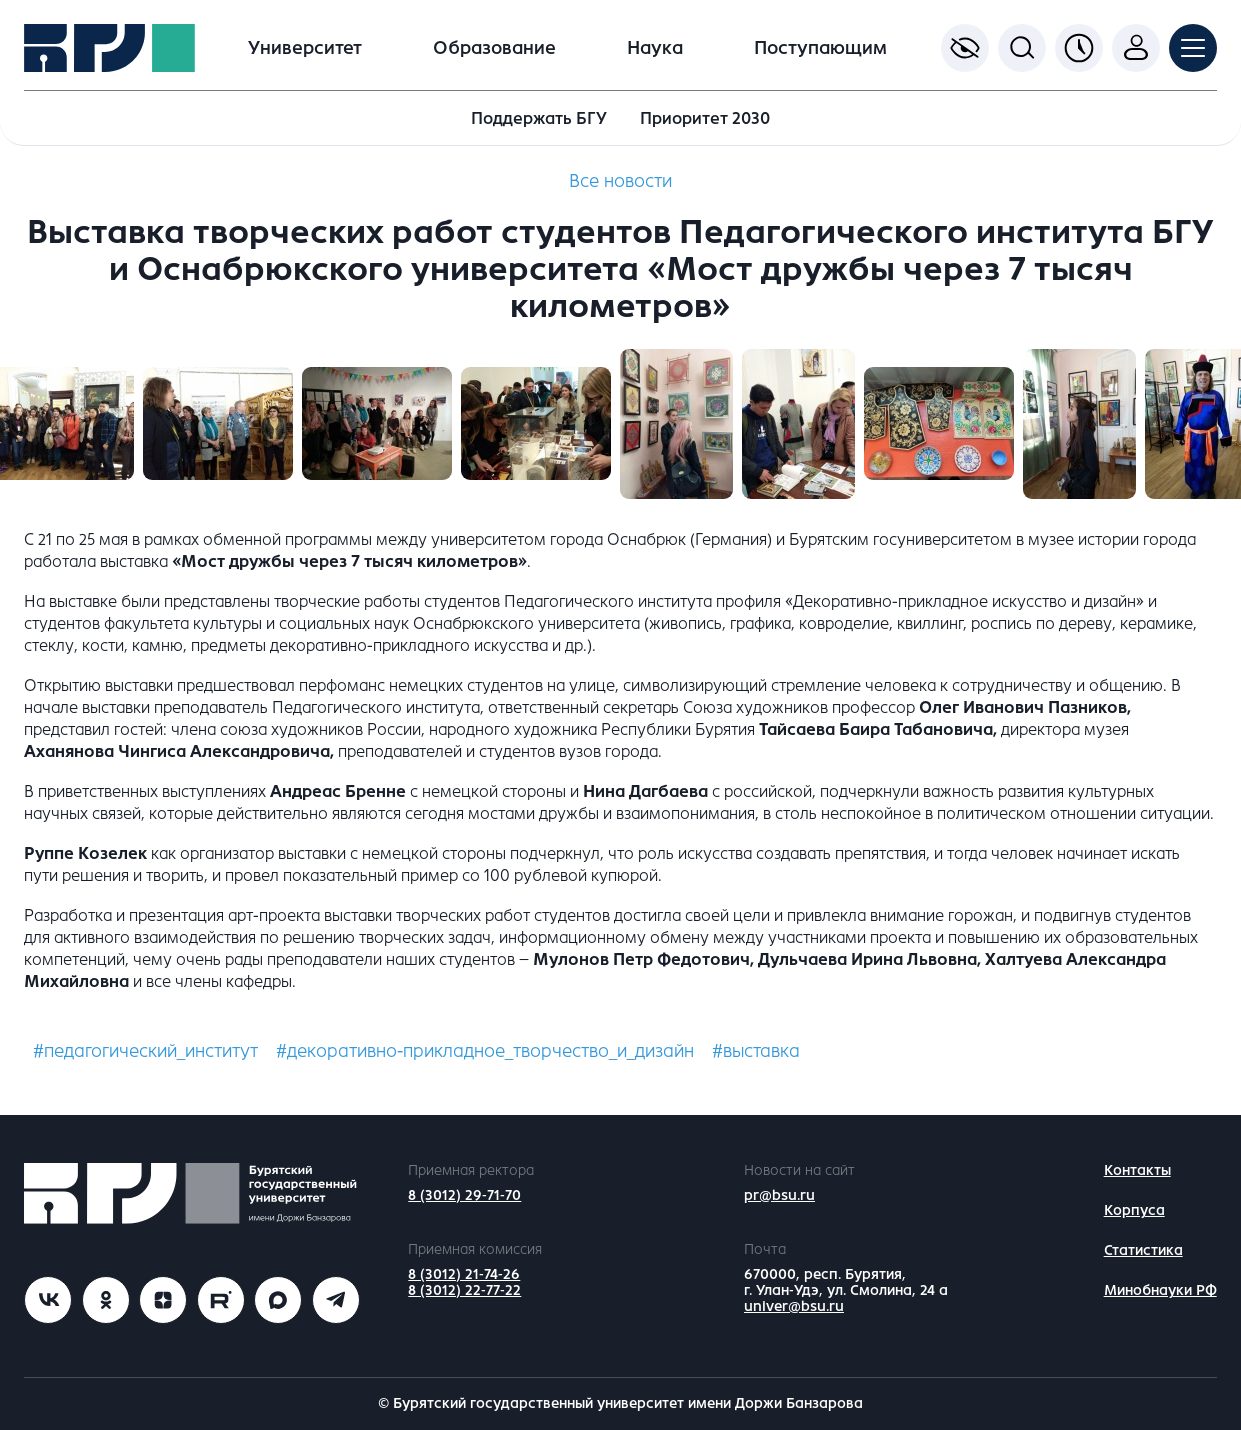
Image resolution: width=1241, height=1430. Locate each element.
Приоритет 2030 (705, 118)
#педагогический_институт (145, 1051)
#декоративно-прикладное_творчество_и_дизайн (485, 1051)
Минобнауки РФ (1160, 1290)
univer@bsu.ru (794, 1306)
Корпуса (1134, 1210)
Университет (305, 48)
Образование (494, 48)
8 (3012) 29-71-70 (464, 1195)
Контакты (1137, 1170)
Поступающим (820, 48)
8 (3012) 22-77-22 (464, 1290)
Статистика (1143, 1250)
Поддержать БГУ (539, 118)
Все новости (620, 181)
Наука (655, 48)
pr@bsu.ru (779, 1195)
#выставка (756, 1051)
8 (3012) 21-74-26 (464, 1274)
